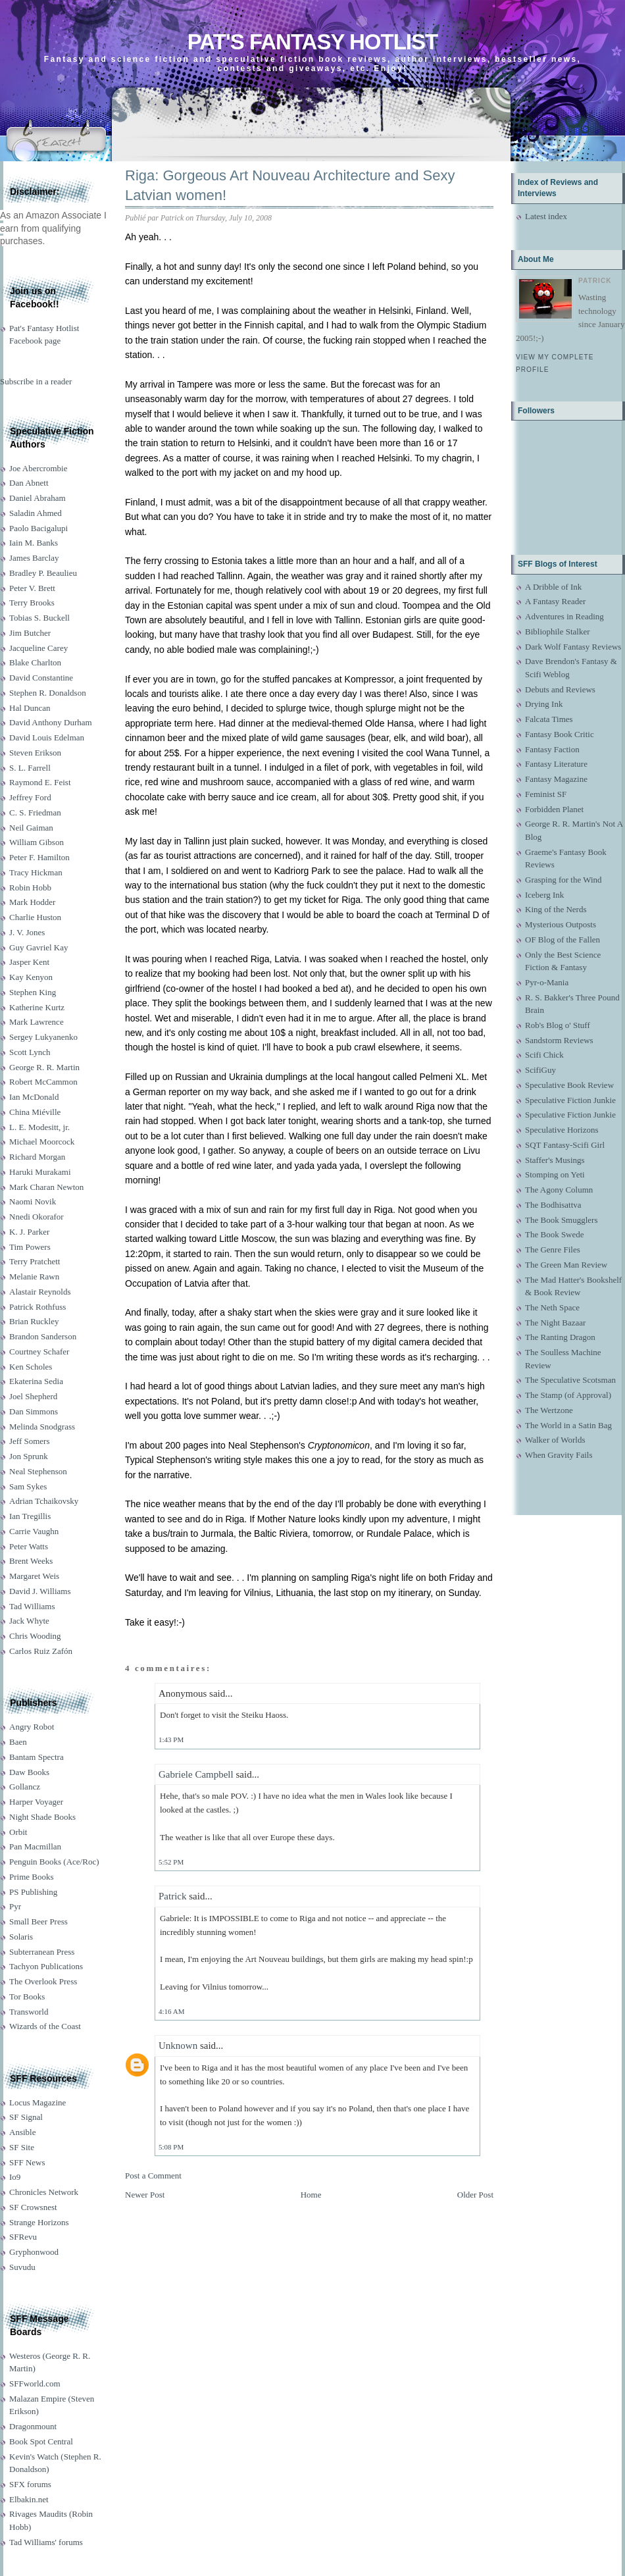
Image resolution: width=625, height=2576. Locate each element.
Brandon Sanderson (42, 1336)
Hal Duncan (29, 708)
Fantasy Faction (552, 749)
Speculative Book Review (569, 1085)
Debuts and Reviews (560, 689)
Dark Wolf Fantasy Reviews (573, 647)
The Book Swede (554, 1234)
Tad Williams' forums (46, 2542)
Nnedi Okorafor (36, 1217)
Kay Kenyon (31, 977)
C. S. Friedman (35, 812)
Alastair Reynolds (40, 1292)
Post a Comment (153, 2175)
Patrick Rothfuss (37, 1307)
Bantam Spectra (36, 1757)
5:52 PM (171, 1862)
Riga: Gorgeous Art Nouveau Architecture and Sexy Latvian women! (290, 185)
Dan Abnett (29, 483)
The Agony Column (559, 1190)
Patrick (173, 1896)
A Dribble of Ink (553, 587)
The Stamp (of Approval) (568, 1395)
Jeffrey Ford (30, 797)
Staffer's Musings (555, 1160)
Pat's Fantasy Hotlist (313, 42)
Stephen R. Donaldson (47, 693)
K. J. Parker (29, 1232)
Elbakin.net (29, 2499)
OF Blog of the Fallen (562, 939)
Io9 (14, 2177)
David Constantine (41, 678)
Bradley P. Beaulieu (43, 573)
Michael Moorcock (41, 1141)
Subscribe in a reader (36, 381)
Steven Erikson (35, 753)
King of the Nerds (556, 909)
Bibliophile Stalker (557, 631)
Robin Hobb (30, 887)
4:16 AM (171, 2011)
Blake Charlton (35, 662)
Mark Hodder (32, 902)
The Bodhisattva (553, 1205)
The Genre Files (552, 1249)
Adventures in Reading (564, 616)
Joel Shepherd (33, 1396)
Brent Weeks (31, 1561)
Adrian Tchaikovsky (43, 1501)
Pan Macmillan (35, 1846)
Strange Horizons (39, 2222)
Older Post (475, 2195)
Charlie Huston (35, 917)
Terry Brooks (32, 602)
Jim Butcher (30, 633)
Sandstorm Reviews (559, 1040)
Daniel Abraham (37, 498)
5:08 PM (171, 2147)
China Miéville (35, 1112)
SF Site (21, 2147)
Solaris (21, 1937)
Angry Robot (31, 1727)
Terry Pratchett (34, 1261)
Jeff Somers (29, 1441)
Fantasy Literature (556, 764)
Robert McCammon (43, 1082)
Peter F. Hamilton (39, 857)
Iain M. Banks (33, 543)
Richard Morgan (37, 1157)
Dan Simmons (33, 1411)
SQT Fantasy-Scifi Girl (565, 1145)
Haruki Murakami (40, 1172)
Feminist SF (545, 794)
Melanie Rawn (34, 1276)
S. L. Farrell (30, 768)
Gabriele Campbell (196, 1774)
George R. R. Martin (44, 1067)
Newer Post (144, 2195)
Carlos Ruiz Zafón (40, 1651)
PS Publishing (33, 1892)
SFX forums (30, 2484)
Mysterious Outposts (560, 924)
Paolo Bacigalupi (38, 528)
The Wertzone (549, 1410)
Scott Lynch (29, 1052)
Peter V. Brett (32, 588)
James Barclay (34, 558)
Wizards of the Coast (45, 2026)
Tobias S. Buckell (39, 618)
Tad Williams (32, 1606)
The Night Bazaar (555, 1322)
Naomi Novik (32, 1201)
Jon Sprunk (28, 1456)
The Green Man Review (566, 1265)
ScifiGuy (540, 1070)
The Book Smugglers (561, 1220)
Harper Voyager (36, 1802)
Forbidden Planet (554, 809)
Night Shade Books (42, 1817)
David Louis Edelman (46, 737)
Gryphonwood (34, 2252)
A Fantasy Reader (555, 601)
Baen (18, 1742)
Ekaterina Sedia (36, 1381)
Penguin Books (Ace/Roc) (54, 1862)
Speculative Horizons (562, 1130)
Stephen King (32, 992)
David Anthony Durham (50, 722)
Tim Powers (30, 1247)
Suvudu (22, 2267)
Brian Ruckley (34, 1321)
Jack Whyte (29, 1621)
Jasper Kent (29, 962)
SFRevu (23, 2237)
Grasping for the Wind (563, 880)
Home (311, 2195)
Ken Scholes (30, 1367)
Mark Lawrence (36, 1022)
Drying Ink (543, 704)
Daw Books (29, 1772)
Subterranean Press (41, 1952)
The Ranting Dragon (560, 1337)
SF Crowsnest (33, 2207)
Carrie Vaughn (34, 1531)
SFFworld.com (35, 2383)
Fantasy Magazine (556, 779)
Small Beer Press (38, 1921)
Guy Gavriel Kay (38, 947)
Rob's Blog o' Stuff (557, 1025)
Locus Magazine (37, 2102)
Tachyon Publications (46, 1966)
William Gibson (36, 842)
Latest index (546, 216)
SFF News (27, 2162)
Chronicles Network (43, 2192)
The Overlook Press (43, 1981)
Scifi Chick (544, 1055)
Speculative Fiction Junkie (570, 1100)
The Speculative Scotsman (570, 1380)
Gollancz (24, 1786)
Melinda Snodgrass (42, 1426)
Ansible (22, 2132)
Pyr (15, 1906)
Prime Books (31, 1877)
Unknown (178, 2045)
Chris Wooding (35, 1636)
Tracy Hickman (36, 872)
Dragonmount (33, 2426)
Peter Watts (28, 1546)
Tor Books (27, 1996)
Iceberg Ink (544, 895)
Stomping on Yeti (555, 1174)
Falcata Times (549, 719)
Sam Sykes (28, 1486)
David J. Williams (39, 1591)
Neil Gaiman (31, 828)
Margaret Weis (34, 1576)
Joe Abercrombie (38, 468)
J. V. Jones (27, 932)
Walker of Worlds (555, 1440)
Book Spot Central (41, 2441)
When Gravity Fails (559, 1455)
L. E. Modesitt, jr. (39, 1127)
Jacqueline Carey (38, 648)
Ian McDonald (34, 1097)
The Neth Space (552, 1307)
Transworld (28, 2012)
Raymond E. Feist (40, 782)
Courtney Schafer (39, 1351)
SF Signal (26, 2117)
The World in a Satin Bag (568, 1425)
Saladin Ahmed (35, 513)
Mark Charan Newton (46, 1187)
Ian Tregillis (30, 1516)
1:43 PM (171, 1739)
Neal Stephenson (38, 1471)
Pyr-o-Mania (546, 982)
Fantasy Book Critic (559, 734)
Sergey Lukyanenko (43, 1037)
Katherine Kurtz (36, 1007)
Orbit (18, 1832)
